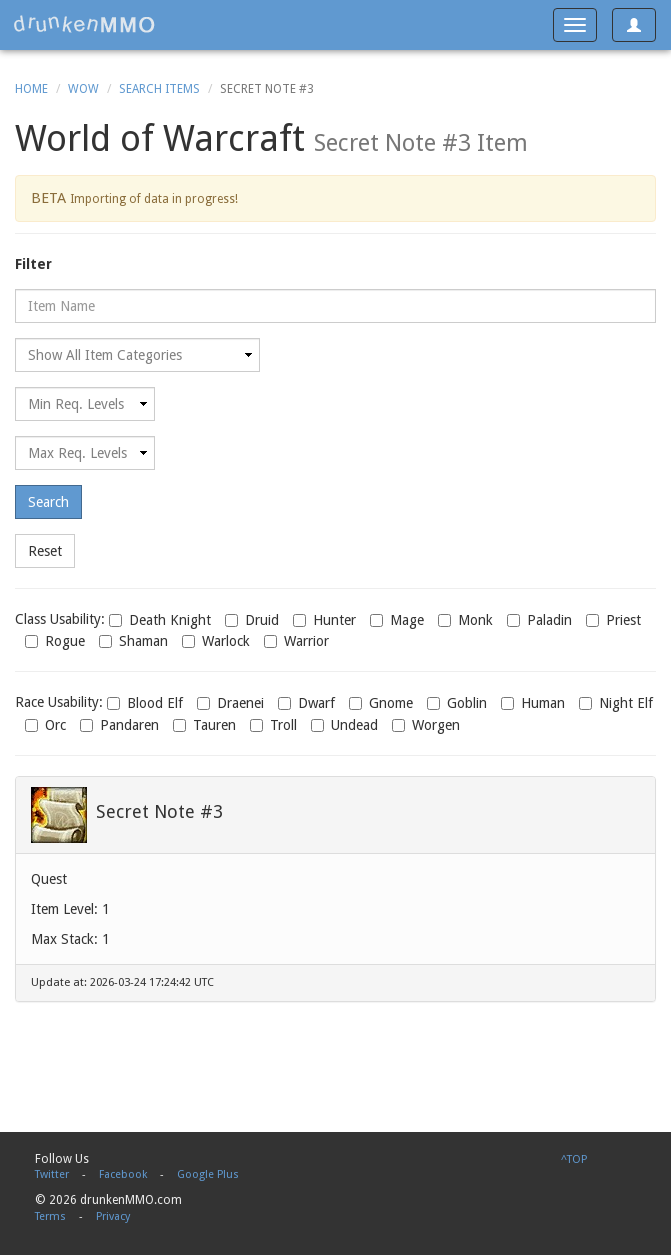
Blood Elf (145, 703)
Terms (50, 1216)
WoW (83, 89)
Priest (613, 620)
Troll (273, 725)
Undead (344, 725)
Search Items (159, 89)
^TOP (574, 1159)
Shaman (133, 641)
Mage (397, 620)
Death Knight (160, 620)
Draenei (230, 703)
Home (31, 89)
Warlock (216, 641)
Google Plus (208, 1174)
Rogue (55, 641)
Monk (465, 620)
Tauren (204, 725)
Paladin (539, 620)
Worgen (426, 725)
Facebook (123, 1174)
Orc (45, 725)
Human (533, 703)
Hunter (324, 620)
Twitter (52, 1174)
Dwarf (306, 703)
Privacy (113, 1216)
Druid (252, 620)
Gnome (381, 703)
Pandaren (119, 725)
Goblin (457, 703)
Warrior (296, 641)
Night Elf (616, 703)
